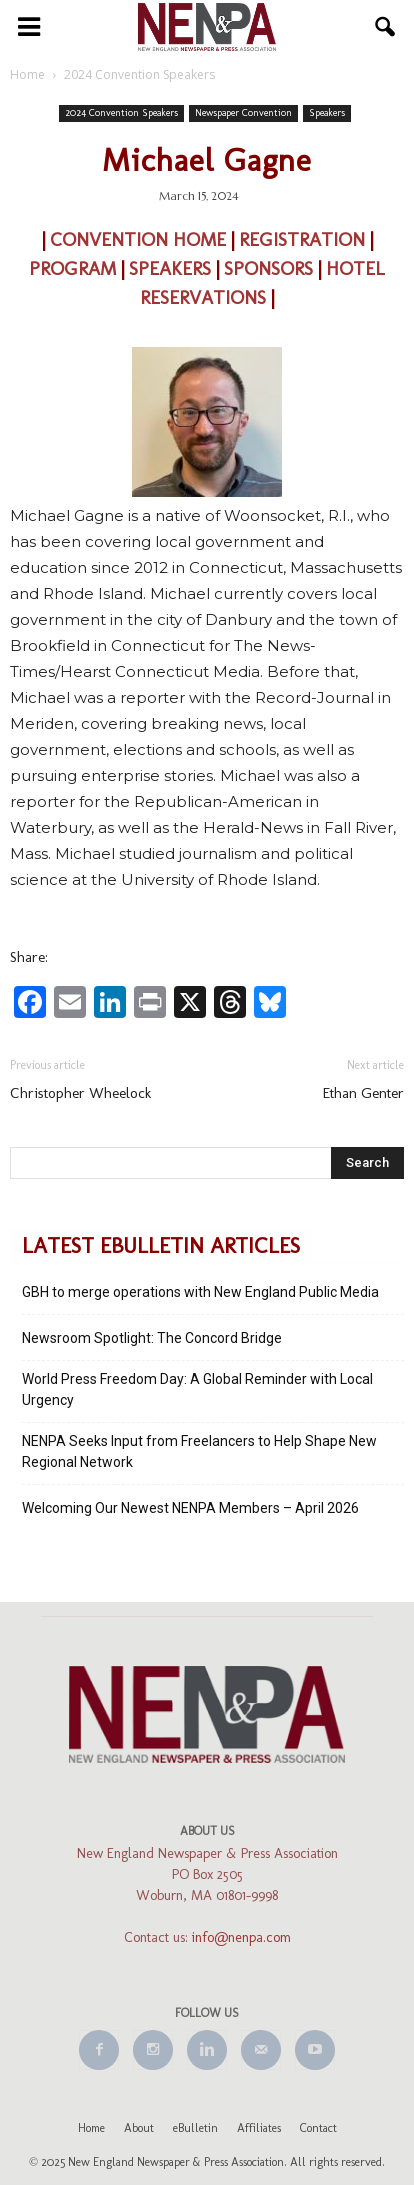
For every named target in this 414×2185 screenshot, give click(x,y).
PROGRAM (75, 268)
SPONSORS (268, 268)
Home (91, 2128)
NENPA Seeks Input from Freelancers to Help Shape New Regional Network (199, 1451)
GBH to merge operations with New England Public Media (200, 1292)
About (139, 2128)
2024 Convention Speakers (121, 113)
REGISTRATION (304, 239)
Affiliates (259, 2128)
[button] (386, 27)
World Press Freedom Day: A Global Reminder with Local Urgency (197, 1389)
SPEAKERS (172, 268)
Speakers (327, 113)
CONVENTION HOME (138, 239)
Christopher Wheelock (80, 1093)
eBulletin (195, 2128)
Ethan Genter (363, 1093)
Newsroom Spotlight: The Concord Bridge (152, 1338)
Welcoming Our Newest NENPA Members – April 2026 (190, 1508)
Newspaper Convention (243, 113)
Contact (318, 2128)
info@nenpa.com (241, 1937)
